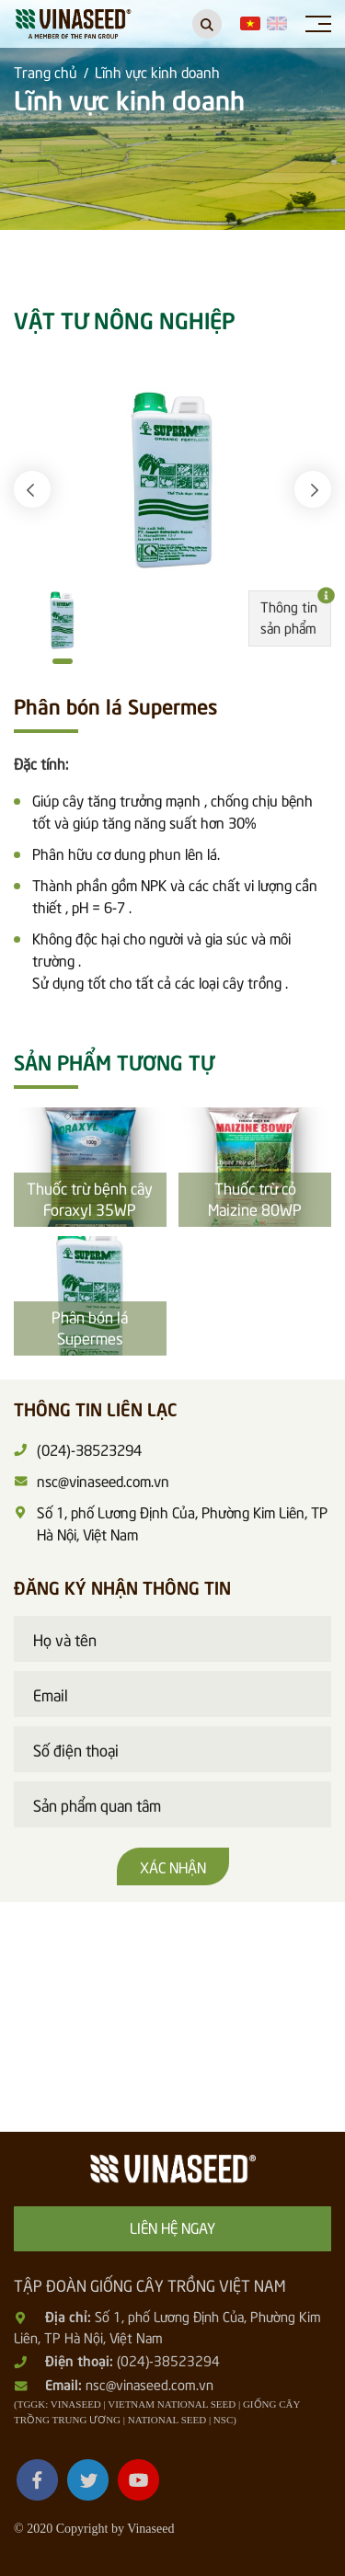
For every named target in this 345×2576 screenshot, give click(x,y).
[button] (32, 489)
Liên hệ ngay (172, 2226)
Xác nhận (173, 1866)
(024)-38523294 (168, 2360)
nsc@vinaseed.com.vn (149, 2384)
